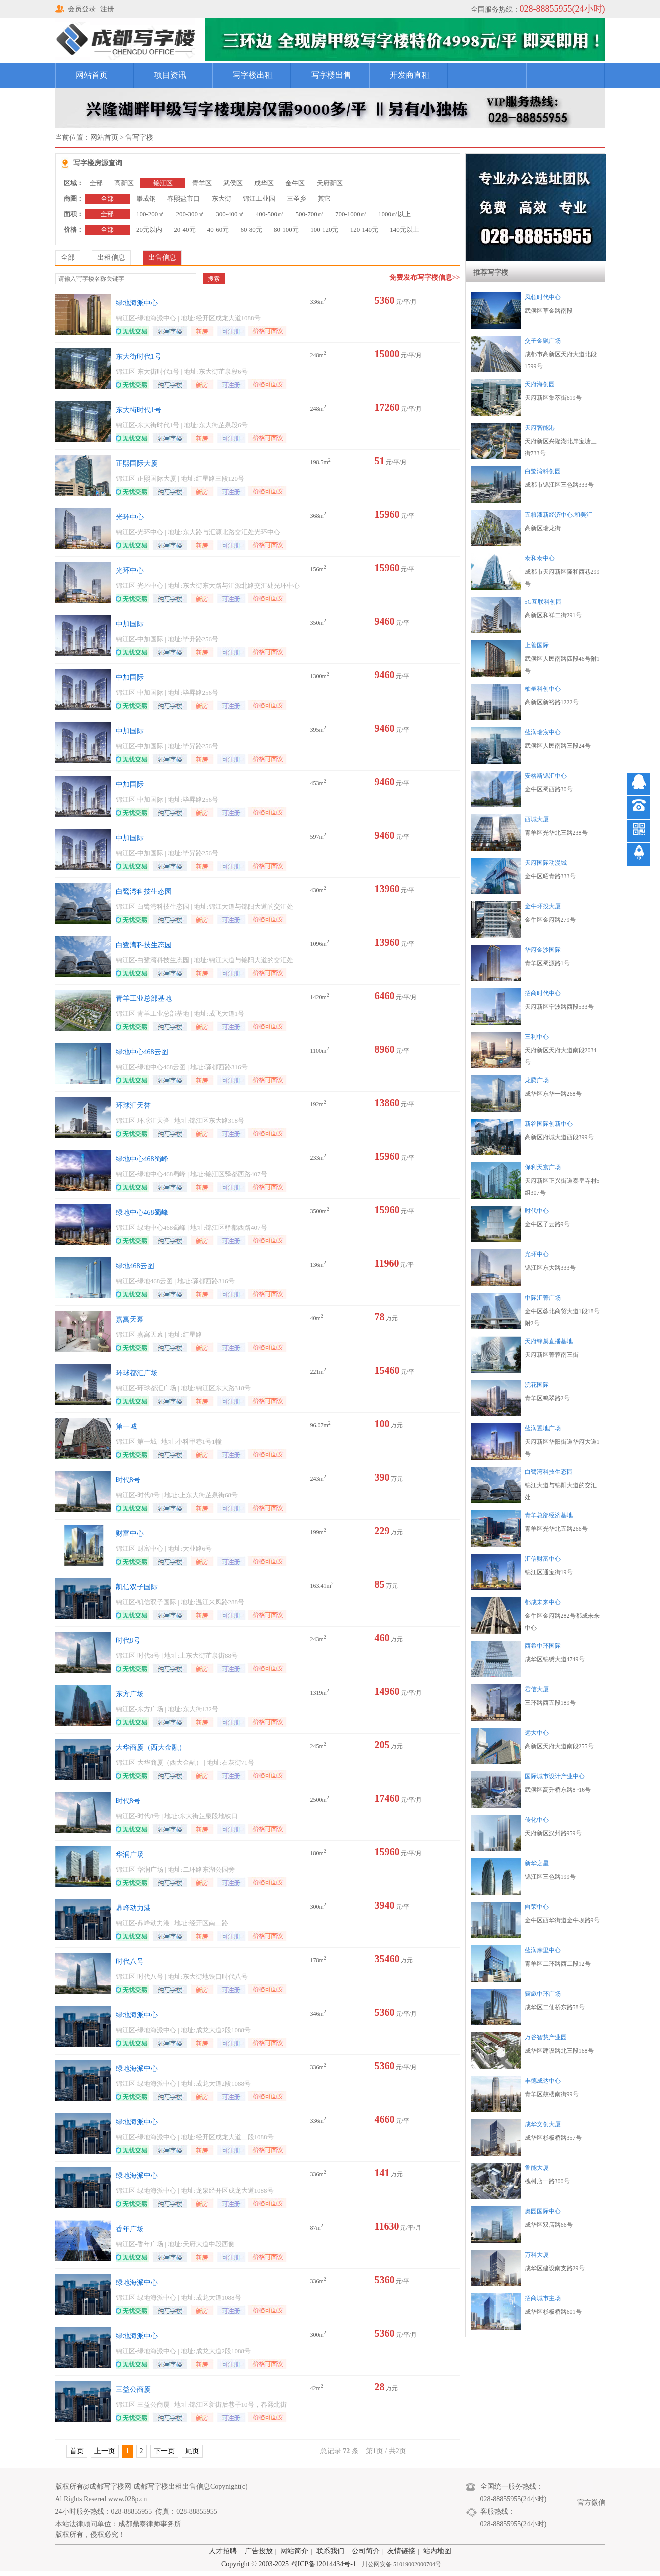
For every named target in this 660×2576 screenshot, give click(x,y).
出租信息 (111, 257)
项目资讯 (170, 75)
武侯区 (233, 183)
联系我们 (330, 2551)
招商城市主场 (543, 2298)
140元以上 (404, 229)
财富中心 (130, 1533)
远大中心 (537, 1732)
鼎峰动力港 (133, 1908)
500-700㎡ (309, 214)
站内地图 (437, 2551)
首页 (77, 2451)
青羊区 (202, 183)
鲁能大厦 (537, 2167)
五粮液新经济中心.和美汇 (558, 514)
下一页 (164, 2451)
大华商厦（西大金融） (151, 1747)
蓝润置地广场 (543, 1428)
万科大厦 (537, 2254)
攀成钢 (146, 198)
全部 (96, 183)
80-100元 (286, 229)
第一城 (126, 1426)
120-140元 (364, 229)
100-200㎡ (150, 214)
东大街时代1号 (138, 356)
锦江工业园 (259, 198)
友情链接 (401, 2551)
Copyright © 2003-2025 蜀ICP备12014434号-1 (288, 2564)
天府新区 (330, 183)
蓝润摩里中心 (543, 1950)
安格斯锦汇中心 (546, 775)
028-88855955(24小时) (562, 9)
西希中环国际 (543, 1645)
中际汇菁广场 (543, 1297)
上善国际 (537, 645)
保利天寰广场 (543, 1167)
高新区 (124, 183)
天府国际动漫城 (546, 862)
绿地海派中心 (137, 303)
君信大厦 (537, 1689)
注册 (107, 9)
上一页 (104, 2451)
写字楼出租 (253, 75)
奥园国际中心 (543, 2211)
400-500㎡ (270, 214)
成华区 (264, 183)
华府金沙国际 (543, 949)
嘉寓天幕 (130, 1319)
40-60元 (218, 229)
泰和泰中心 (540, 558)
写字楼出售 (331, 75)
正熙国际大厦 (137, 463)
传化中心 (537, 1819)
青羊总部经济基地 (549, 1515)
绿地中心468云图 (142, 1052)
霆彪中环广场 (543, 1993)
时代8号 (128, 1480)
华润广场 (130, 1854)
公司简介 (366, 2551)
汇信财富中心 (543, 1558)
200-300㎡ (190, 214)
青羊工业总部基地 (144, 998)
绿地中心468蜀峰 (142, 1159)
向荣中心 (537, 1906)
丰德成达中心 (543, 2080)
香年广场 (130, 2229)
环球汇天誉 (133, 1105)
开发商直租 (410, 75)
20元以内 (149, 229)
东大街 (221, 198)
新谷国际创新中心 (549, 1123)
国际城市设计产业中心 (555, 1776)
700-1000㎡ (351, 214)
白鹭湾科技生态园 (144, 891)
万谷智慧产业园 (546, 2037)
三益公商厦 (133, 2389)
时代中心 (537, 1210)
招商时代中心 (543, 993)
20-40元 (184, 229)
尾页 (192, 2451)
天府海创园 (540, 384)
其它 (324, 198)
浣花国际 (537, 1384)
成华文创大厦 (543, 2124)
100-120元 (324, 229)
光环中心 (130, 517)
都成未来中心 (543, 1602)
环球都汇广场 (137, 1373)
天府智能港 (540, 427)
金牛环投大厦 (543, 906)
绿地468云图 (135, 1266)
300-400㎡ (230, 214)
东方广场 (130, 1694)
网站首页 (92, 75)
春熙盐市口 (183, 198)
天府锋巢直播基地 (549, 1341)
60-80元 (251, 229)
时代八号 (130, 1961)
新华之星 (537, 1863)
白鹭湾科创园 (543, 471)
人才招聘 (223, 2551)
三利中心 (537, 1036)
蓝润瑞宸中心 (543, 732)
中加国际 (130, 624)
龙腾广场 (537, 1080)
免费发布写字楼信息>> (424, 277)
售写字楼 (139, 137)
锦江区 (163, 183)
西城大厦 (537, 819)
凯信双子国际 (137, 1587)
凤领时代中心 (543, 297)
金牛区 (295, 183)
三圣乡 (296, 198)
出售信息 (162, 257)
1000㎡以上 (394, 214)
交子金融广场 (543, 340)
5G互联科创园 (543, 601)
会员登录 (82, 9)
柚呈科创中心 (543, 688)
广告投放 (259, 2551)
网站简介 (294, 2551)
